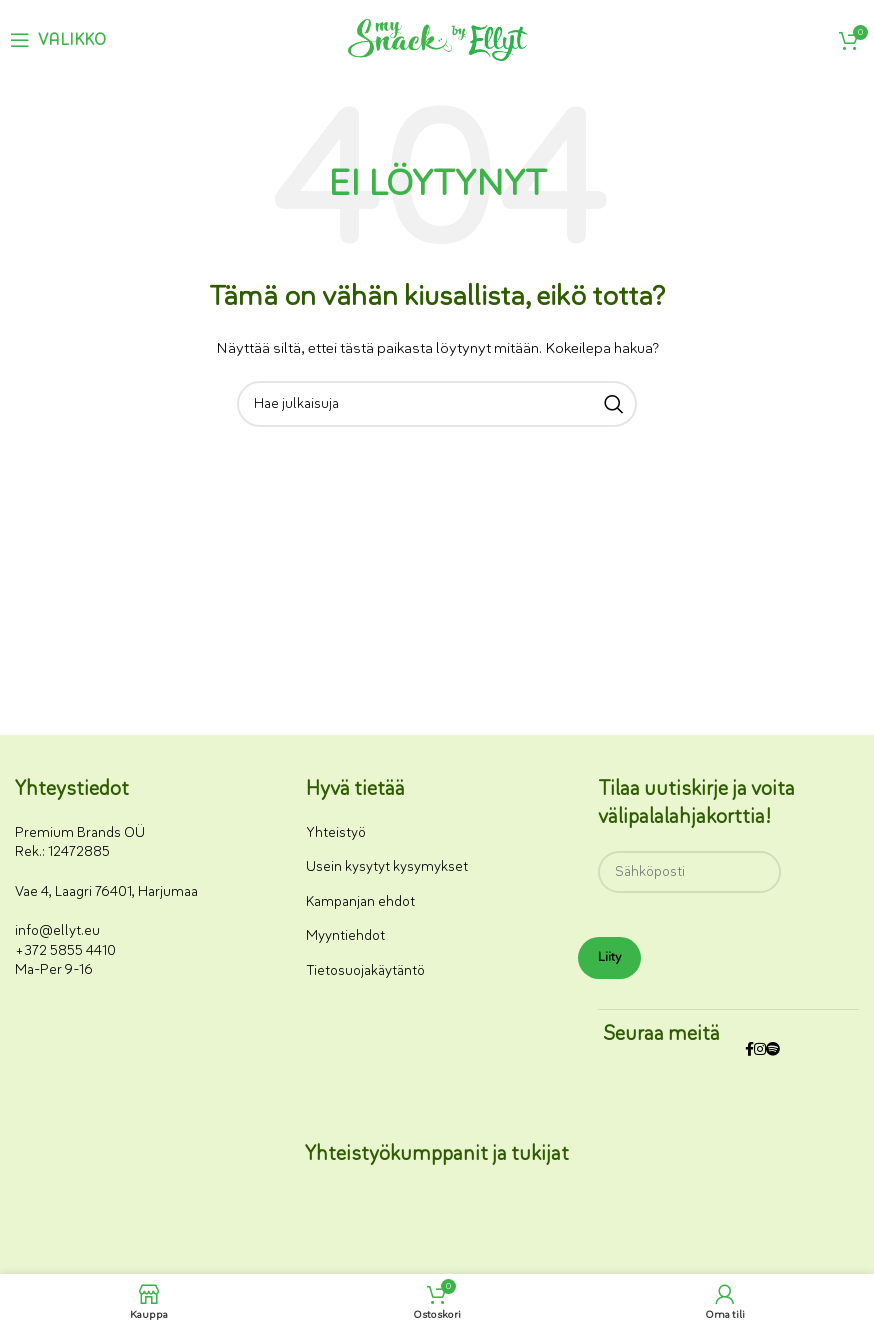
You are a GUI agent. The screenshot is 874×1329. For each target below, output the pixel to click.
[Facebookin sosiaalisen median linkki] (749, 1050)
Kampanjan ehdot (360, 901)
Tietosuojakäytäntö (365, 970)
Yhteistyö (336, 832)
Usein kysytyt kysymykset (387, 866)
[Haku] (437, 404)
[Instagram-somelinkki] (760, 1050)
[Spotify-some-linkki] (773, 1050)
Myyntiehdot (345, 935)
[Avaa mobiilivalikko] (58, 40)
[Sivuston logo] (437, 38)
